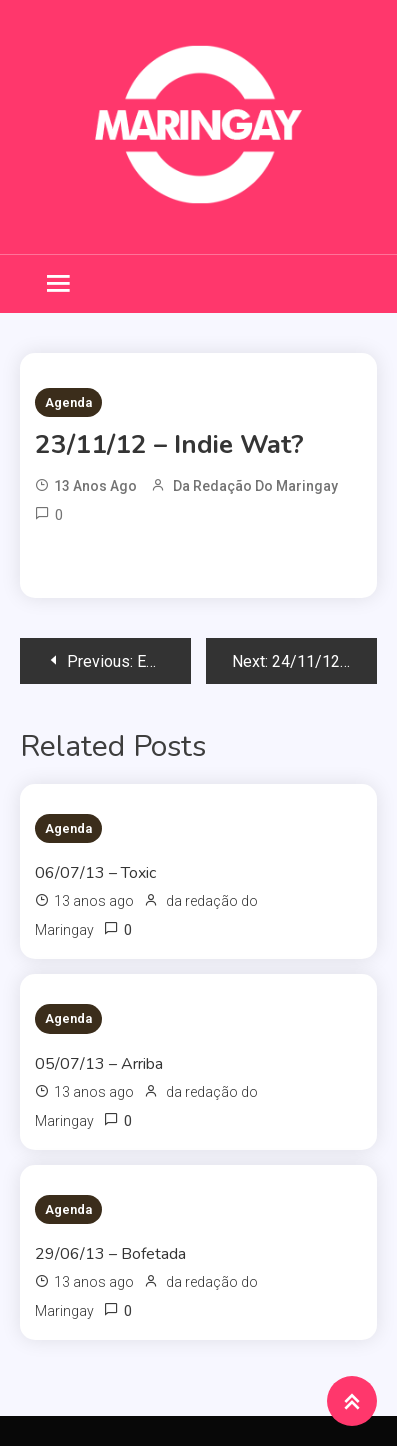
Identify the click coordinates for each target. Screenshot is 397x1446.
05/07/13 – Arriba (99, 1064)
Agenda (68, 402)
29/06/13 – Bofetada (110, 1254)
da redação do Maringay (255, 486)
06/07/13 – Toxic (95, 873)
